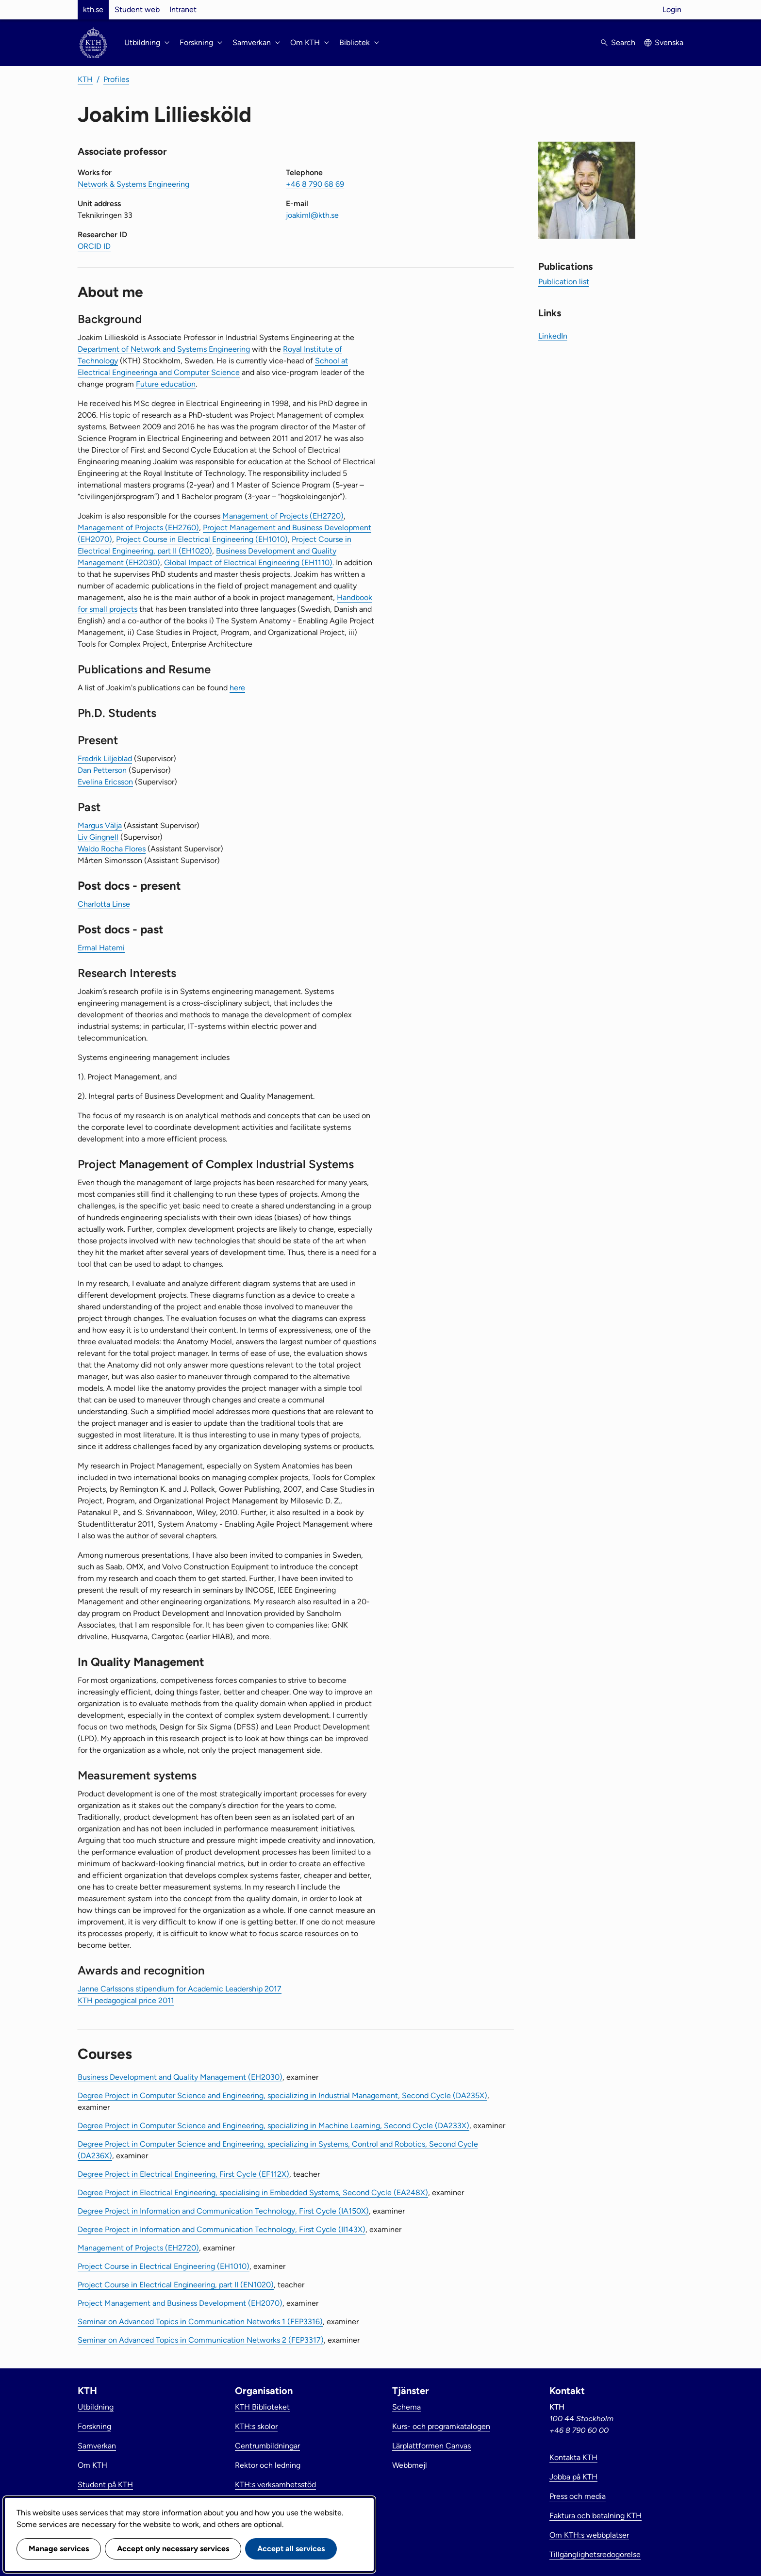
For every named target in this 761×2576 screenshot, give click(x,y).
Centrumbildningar (267, 2445)
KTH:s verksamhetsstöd (275, 2484)
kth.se (93, 9)
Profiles (116, 79)
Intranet (183, 9)
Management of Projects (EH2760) (138, 527)
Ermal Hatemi (101, 947)
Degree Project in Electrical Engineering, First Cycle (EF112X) (183, 2174)
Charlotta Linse (104, 904)
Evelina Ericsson (105, 781)
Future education (166, 384)
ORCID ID (94, 246)
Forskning (94, 2426)
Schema (406, 2407)
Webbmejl (409, 2465)
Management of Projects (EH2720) (283, 516)
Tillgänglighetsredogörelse (595, 2554)
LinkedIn (552, 336)
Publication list (563, 281)
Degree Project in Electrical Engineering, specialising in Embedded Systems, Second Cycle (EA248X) (253, 2192)
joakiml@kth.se (312, 215)
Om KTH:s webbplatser (589, 2535)
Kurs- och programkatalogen (441, 2426)
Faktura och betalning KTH (595, 2515)
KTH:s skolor (256, 2426)
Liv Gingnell (98, 837)
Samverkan (97, 2445)
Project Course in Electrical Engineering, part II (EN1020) (176, 2284)
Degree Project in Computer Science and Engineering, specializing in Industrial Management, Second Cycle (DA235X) (282, 2095)
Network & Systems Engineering (133, 184)
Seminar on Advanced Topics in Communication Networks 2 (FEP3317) (201, 2340)
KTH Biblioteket (262, 2407)
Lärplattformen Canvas (431, 2445)
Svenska (669, 42)
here (237, 687)
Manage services (59, 2548)
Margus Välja (100, 825)
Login (671, 9)
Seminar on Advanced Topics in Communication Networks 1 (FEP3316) (200, 2321)
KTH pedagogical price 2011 (126, 2000)
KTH (85, 79)
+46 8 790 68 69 (315, 184)
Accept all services (291, 2548)
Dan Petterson (102, 770)
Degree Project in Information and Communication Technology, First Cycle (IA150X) (223, 2211)
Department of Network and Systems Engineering (164, 349)
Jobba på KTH (573, 2476)
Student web (137, 9)
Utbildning (96, 2407)
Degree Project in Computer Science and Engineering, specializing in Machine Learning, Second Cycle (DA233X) (273, 2125)
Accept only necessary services (173, 2548)
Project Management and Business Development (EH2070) (180, 2303)
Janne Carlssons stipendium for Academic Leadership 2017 (179, 1988)
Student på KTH (105, 2484)
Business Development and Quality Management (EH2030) (180, 2077)
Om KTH (92, 2465)
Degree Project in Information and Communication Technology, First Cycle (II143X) (221, 2229)
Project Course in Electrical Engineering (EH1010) (202, 539)
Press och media (577, 2496)
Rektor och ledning (267, 2465)
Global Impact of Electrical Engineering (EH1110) (248, 562)
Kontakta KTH (573, 2457)
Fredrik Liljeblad (105, 758)
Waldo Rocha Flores (112, 848)
